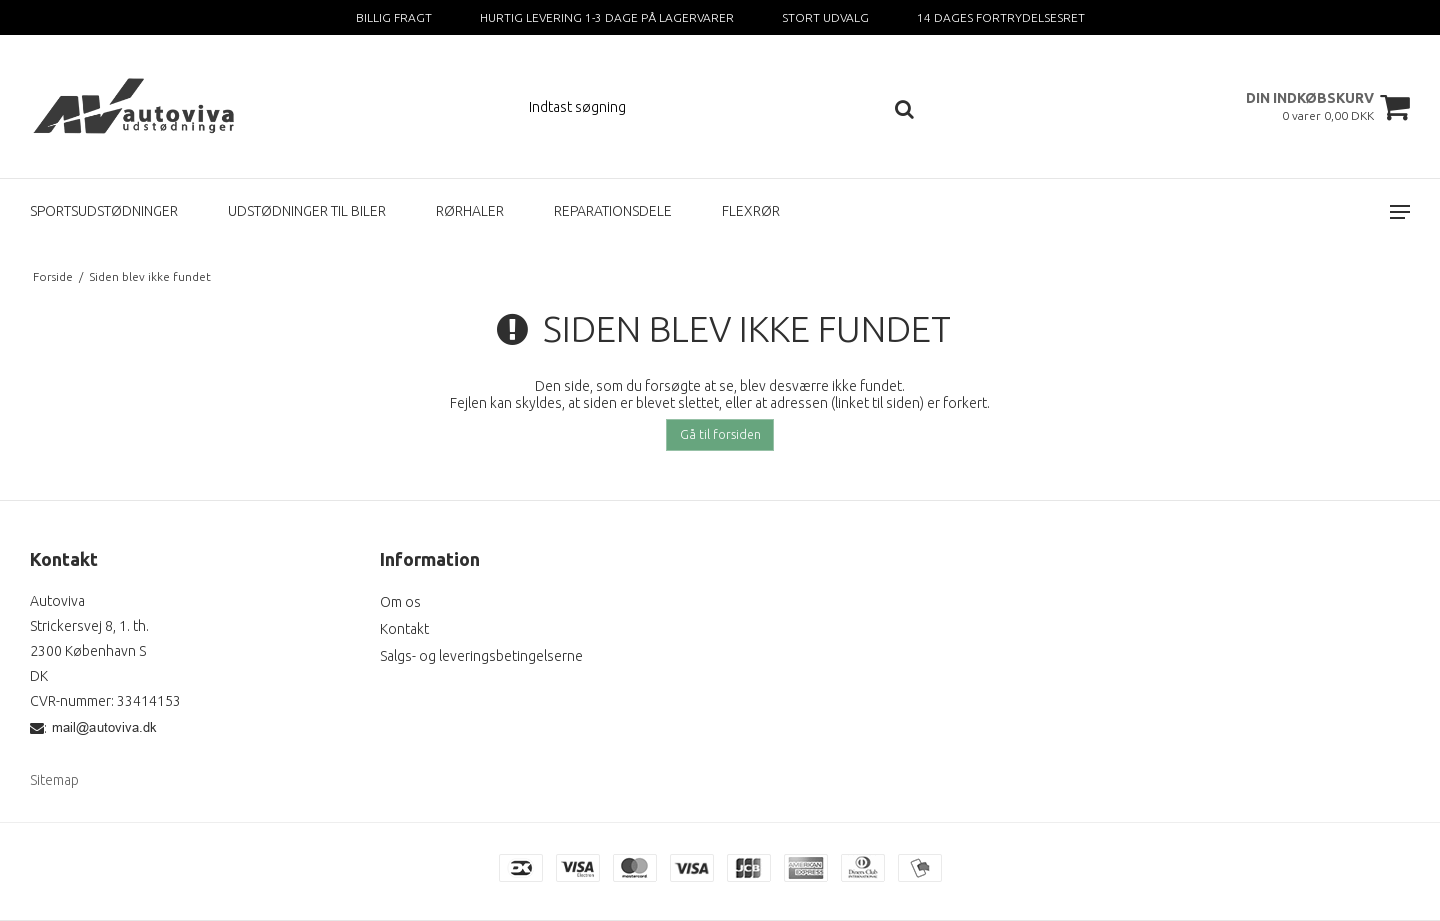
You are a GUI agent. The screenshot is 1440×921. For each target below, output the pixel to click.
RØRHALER (470, 211)
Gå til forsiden (720, 434)
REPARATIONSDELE (613, 211)
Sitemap (54, 780)
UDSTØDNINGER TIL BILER (307, 211)
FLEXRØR (751, 211)
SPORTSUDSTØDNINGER (104, 211)
